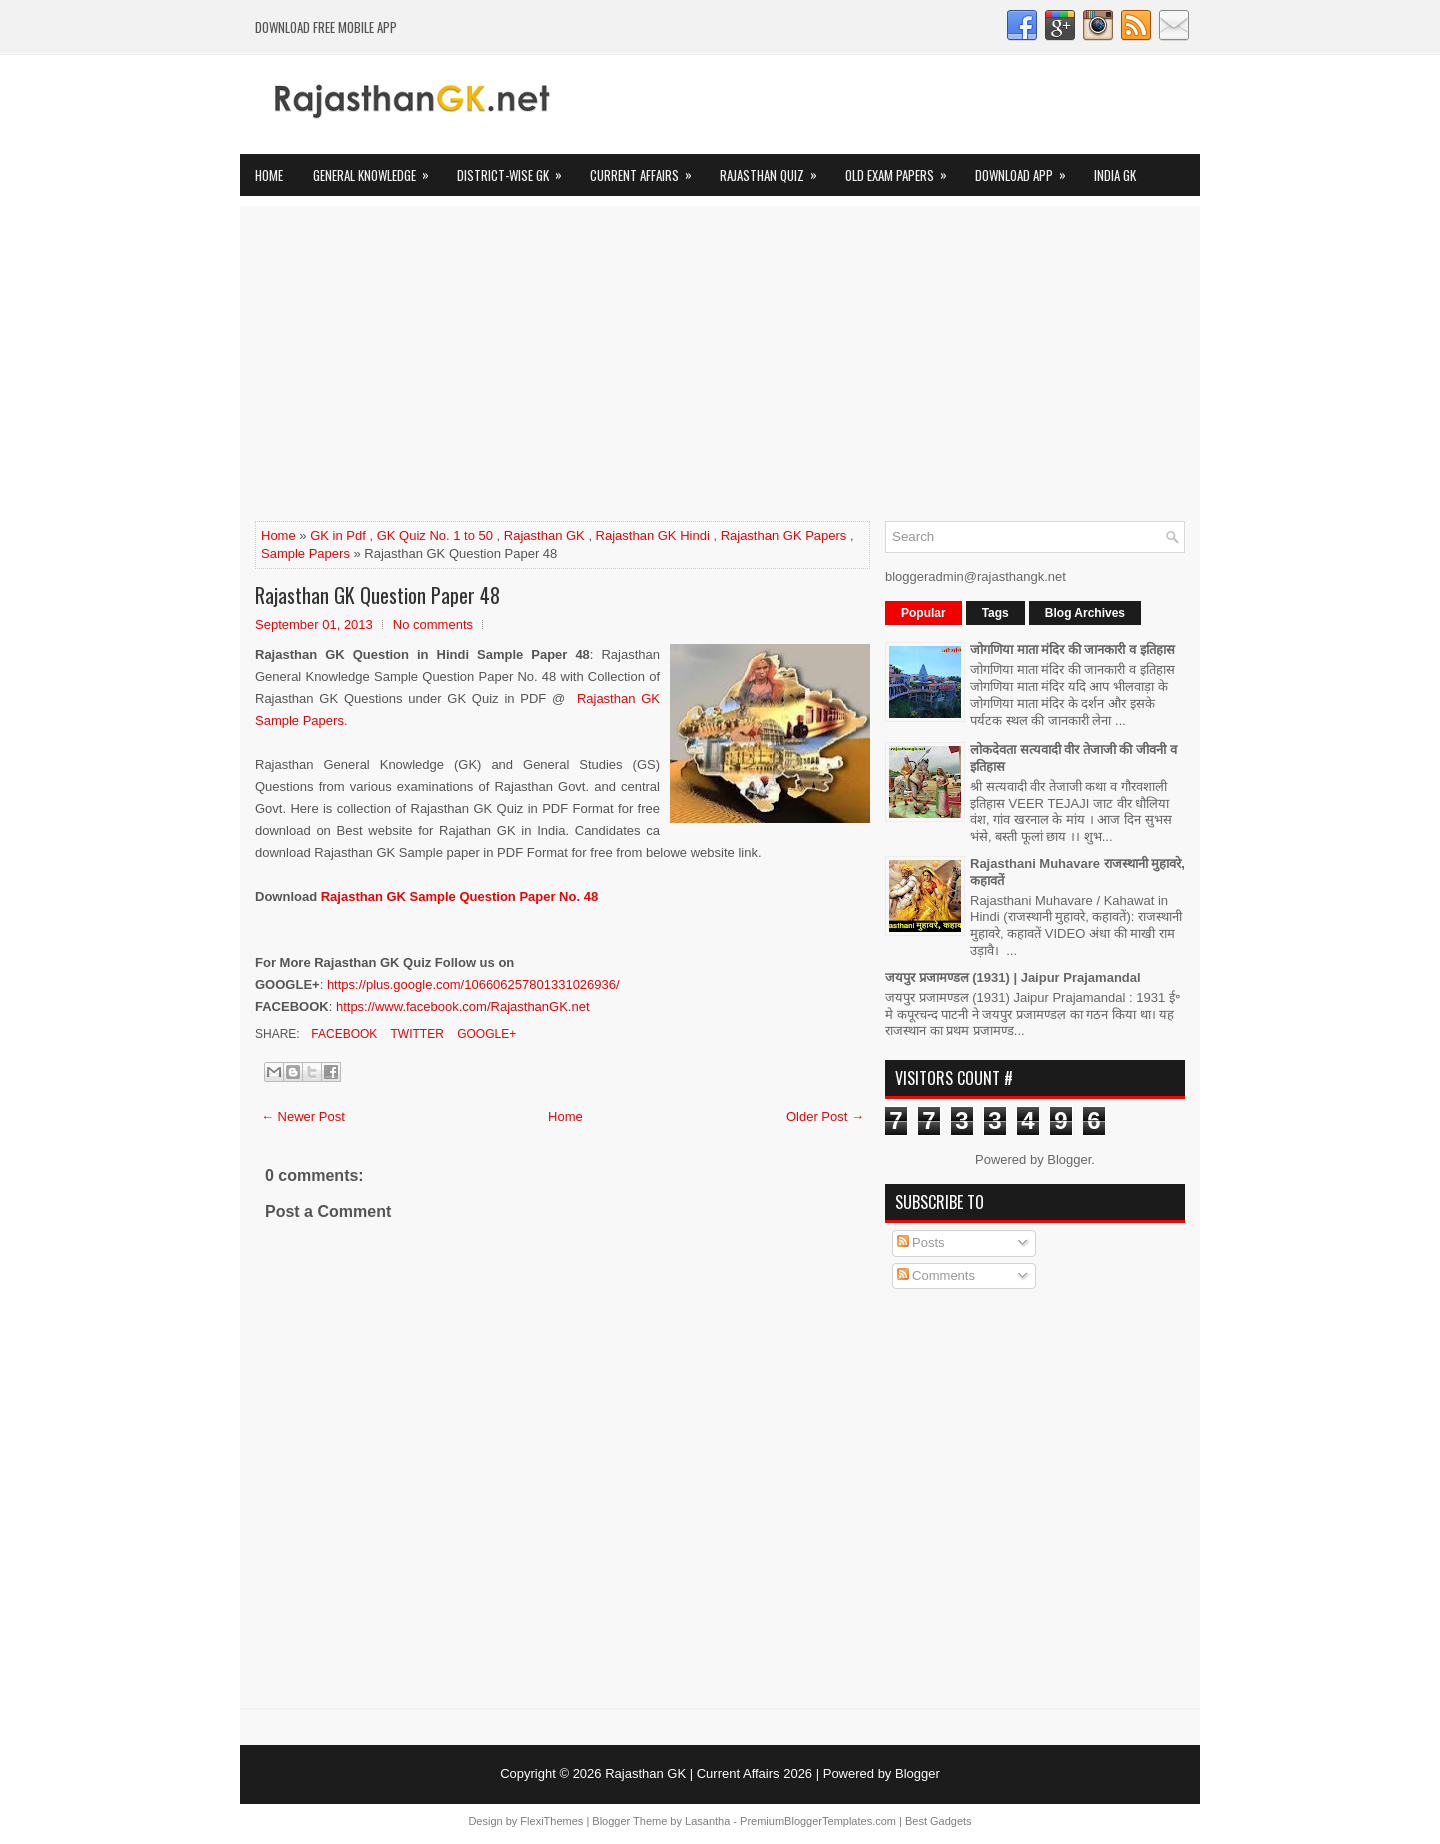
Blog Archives (1085, 613)
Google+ (485, 1034)
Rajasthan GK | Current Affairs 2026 (708, 1773)
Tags (995, 613)
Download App (1027, 169)
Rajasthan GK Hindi (653, 535)
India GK (1115, 175)
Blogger (1069, 1159)
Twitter (415, 1034)
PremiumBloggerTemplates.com (818, 1821)
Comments (936, 1275)
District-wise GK (516, 169)
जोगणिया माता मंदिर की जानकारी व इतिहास (1072, 649)
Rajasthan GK (544, 535)
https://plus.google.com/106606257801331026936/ (473, 984)
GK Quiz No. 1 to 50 (435, 535)
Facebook (342, 1034)
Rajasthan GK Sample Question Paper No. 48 (459, 896)
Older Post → (825, 1116)
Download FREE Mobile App (326, 27)
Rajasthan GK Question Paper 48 (377, 595)
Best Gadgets (938, 1821)
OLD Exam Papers (902, 169)
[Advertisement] (720, 371)
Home (269, 175)
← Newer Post (303, 1116)
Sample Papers (305, 553)
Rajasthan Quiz (775, 169)
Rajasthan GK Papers (784, 535)
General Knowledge (377, 169)
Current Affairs (647, 169)
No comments (433, 624)
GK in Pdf (338, 535)
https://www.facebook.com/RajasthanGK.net (463, 1006)
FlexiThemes (551, 1821)
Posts (921, 1242)
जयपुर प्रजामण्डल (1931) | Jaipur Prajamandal (1013, 977)
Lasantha (707, 1821)
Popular (923, 613)
